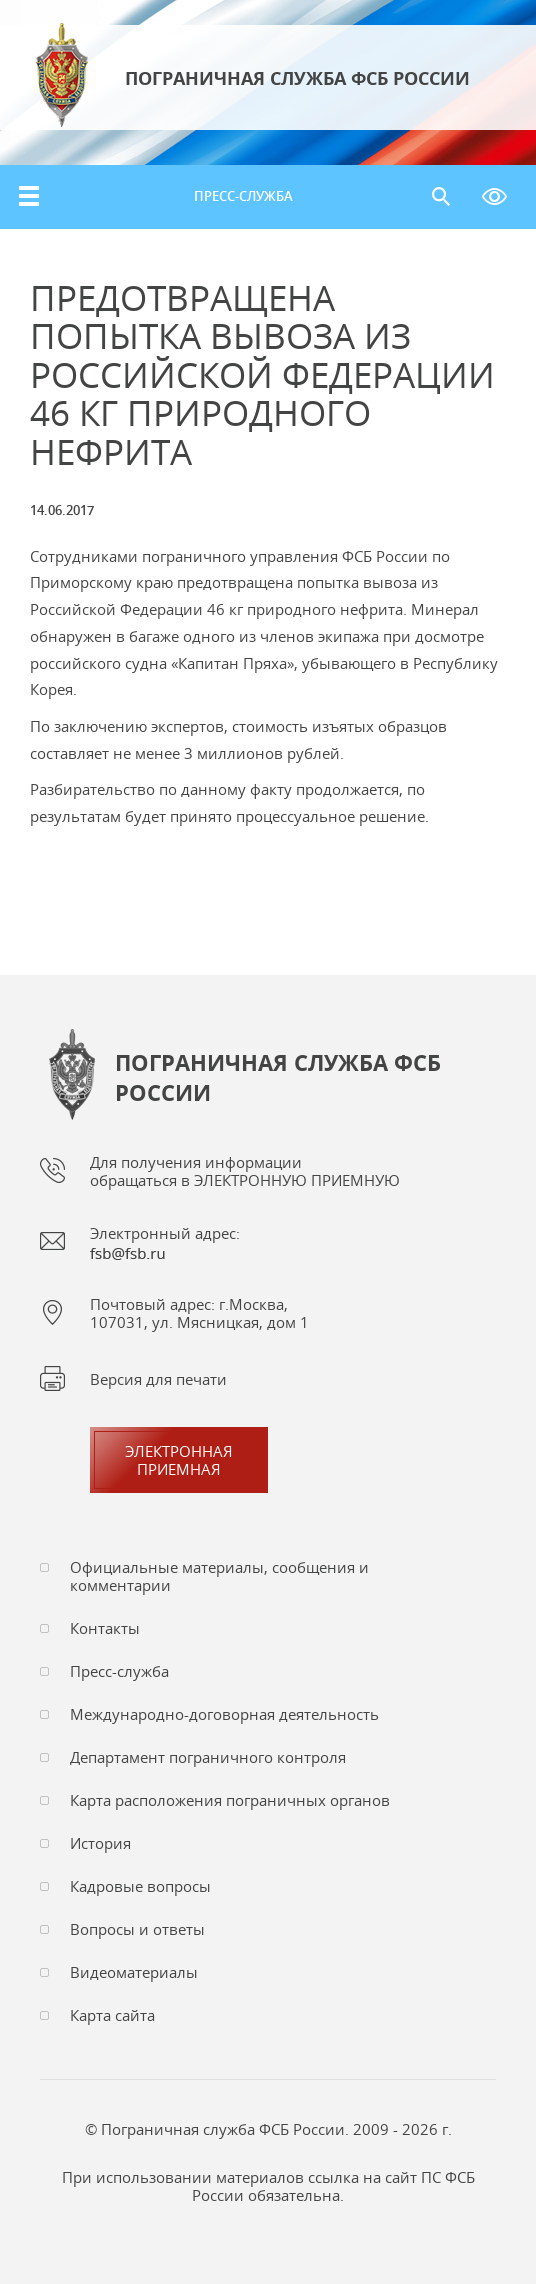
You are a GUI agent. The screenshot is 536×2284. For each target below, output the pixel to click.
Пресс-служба (243, 196)
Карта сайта (112, 2015)
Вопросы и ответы (137, 1929)
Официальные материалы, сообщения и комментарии (219, 1576)
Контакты (105, 1628)
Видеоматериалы (134, 1972)
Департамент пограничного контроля (208, 1757)
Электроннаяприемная (179, 1460)
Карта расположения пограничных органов (230, 1800)
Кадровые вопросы (140, 1886)
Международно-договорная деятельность (224, 1714)
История (100, 1843)
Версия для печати (158, 1379)
